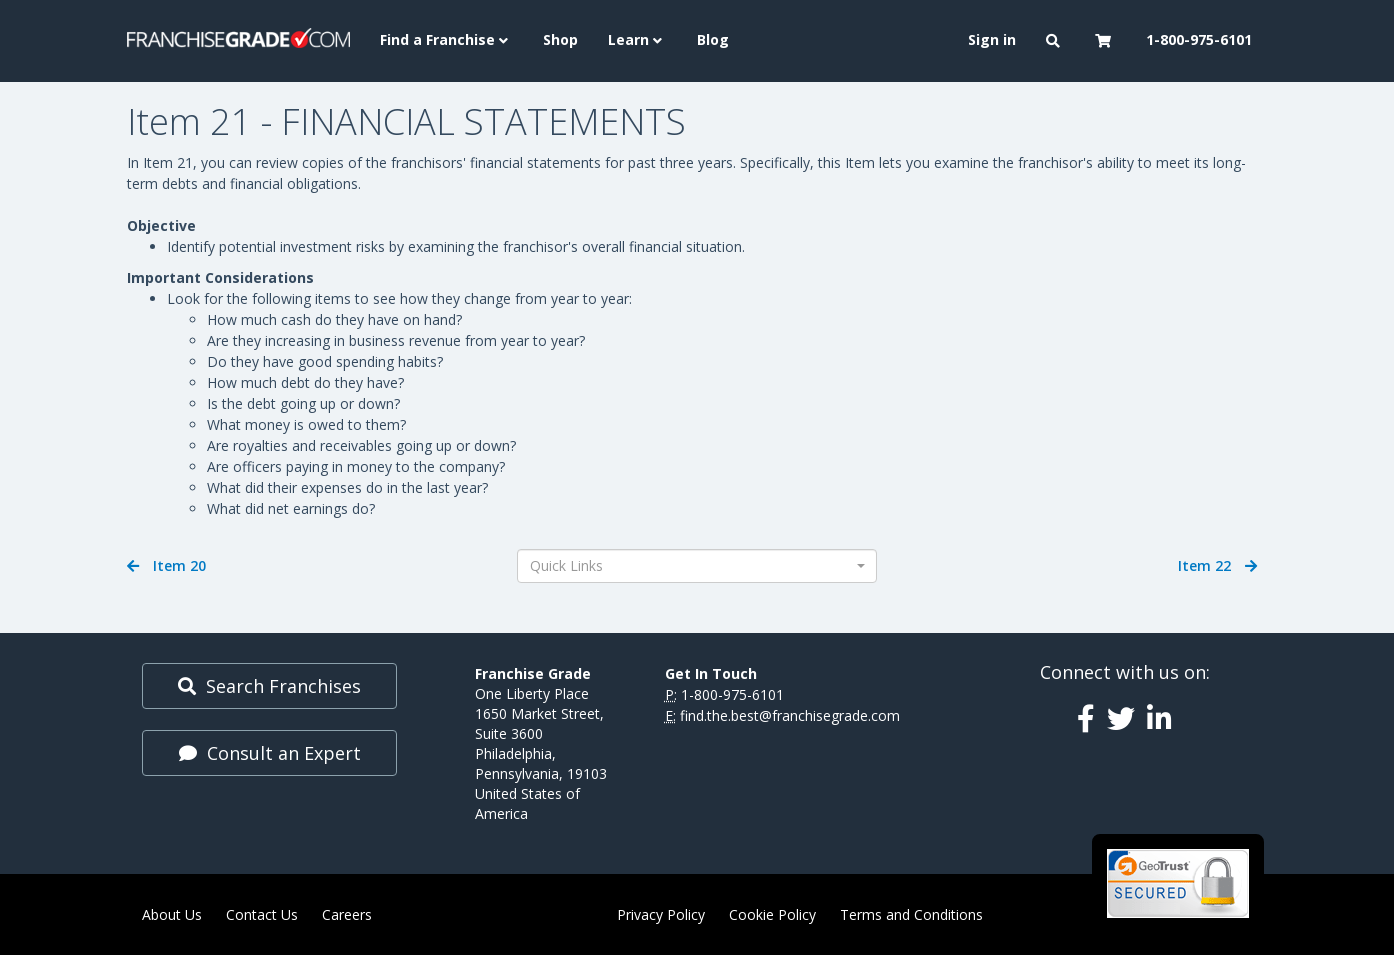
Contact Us (262, 914)
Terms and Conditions (911, 914)
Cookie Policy (772, 914)
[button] (1055, 41)
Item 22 (1217, 565)
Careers (347, 914)
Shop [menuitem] (560, 39)
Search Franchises (269, 686)
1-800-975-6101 (732, 694)
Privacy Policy (661, 914)
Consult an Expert (270, 753)
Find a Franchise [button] (446, 39)
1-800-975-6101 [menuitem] (1199, 39)
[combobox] (697, 566)
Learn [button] (637, 39)
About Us (172, 914)
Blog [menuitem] (713, 39)
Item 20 (166, 565)
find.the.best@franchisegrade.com (790, 715)
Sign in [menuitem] (992, 39)
